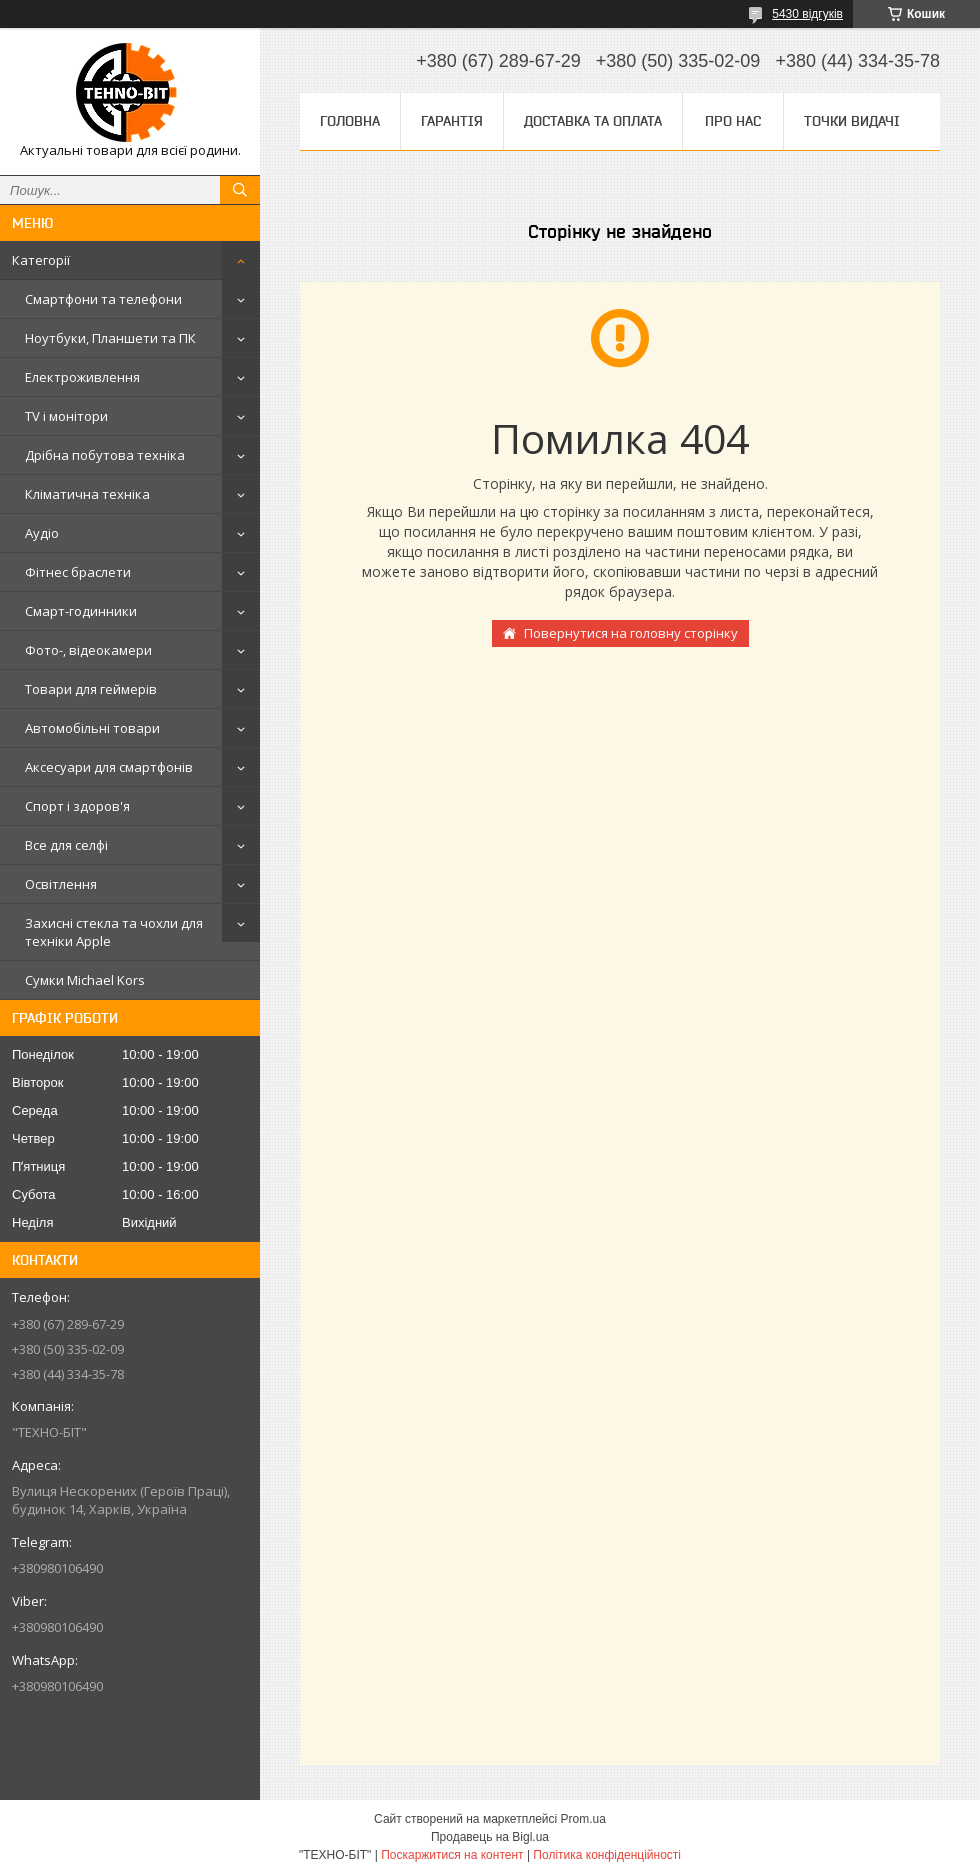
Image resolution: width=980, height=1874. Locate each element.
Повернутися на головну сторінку (631, 633)
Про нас (733, 121)
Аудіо (42, 533)
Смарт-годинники (81, 611)
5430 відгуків (807, 14)
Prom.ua (583, 1819)
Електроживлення (82, 377)
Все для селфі (66, 845)
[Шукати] (240, 190)
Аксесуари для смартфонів (109, 767)
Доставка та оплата (593, 121)
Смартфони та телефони (103, 299)
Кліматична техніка (87, 494)
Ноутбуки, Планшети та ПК (110, 338)
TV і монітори (66, 416)
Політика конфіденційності (607, 1855)
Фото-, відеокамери (88, 650)
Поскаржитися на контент (452, 1855)
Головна (350, 121)
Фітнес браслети (78, 572)
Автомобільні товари (92, 728)
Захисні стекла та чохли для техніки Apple (114, 932)
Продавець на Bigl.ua (490, 1837)
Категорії (41, 260)
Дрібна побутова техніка (105, 455)
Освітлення (61, 884)
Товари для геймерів (91, 689)
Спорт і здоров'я (77, 806)
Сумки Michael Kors (85, 980)
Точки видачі (852, 121)
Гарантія (452, 121)
